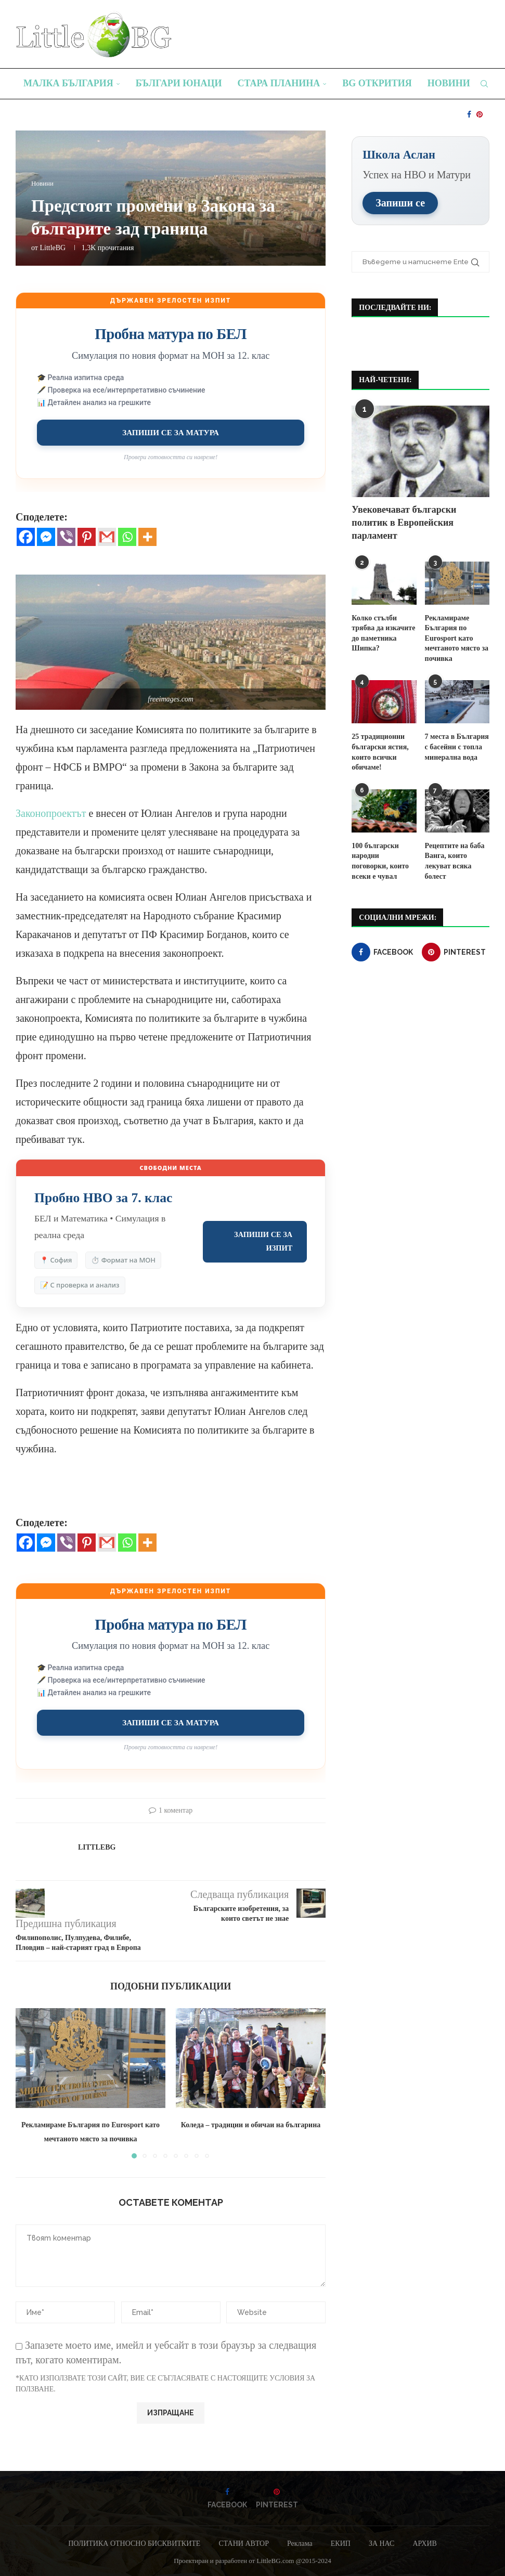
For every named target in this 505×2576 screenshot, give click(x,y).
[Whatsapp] (127, 537)
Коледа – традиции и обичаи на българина (251, 2125)
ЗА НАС (382, 2543)
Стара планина (279, 83)
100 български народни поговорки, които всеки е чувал (380, 860)
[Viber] (66, 537)
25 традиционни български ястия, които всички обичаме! (380, 751)
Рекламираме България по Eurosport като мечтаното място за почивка (457, 638)
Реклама (300, 2543)
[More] (147, 537)
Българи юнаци (179, 83)
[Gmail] (107, 537)
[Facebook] (469, 114)
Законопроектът (51, 813)
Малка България (68, 83)
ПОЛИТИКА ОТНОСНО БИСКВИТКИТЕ (134, 2543)
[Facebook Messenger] (46, 537)
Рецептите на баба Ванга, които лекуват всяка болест (455, 860)
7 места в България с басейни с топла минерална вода (457, 746)
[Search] (484, 84)
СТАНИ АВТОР (243, 2543)
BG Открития (377, 83)
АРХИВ (424, 2543)
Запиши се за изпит (263, 1241)
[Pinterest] (479, 114)
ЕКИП (341, 2543)
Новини (449, 83)
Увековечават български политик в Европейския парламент (404, 522)
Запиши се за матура (170, 432)
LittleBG (53, 248)
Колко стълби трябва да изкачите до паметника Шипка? (383, 633)
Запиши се (400, 202)
